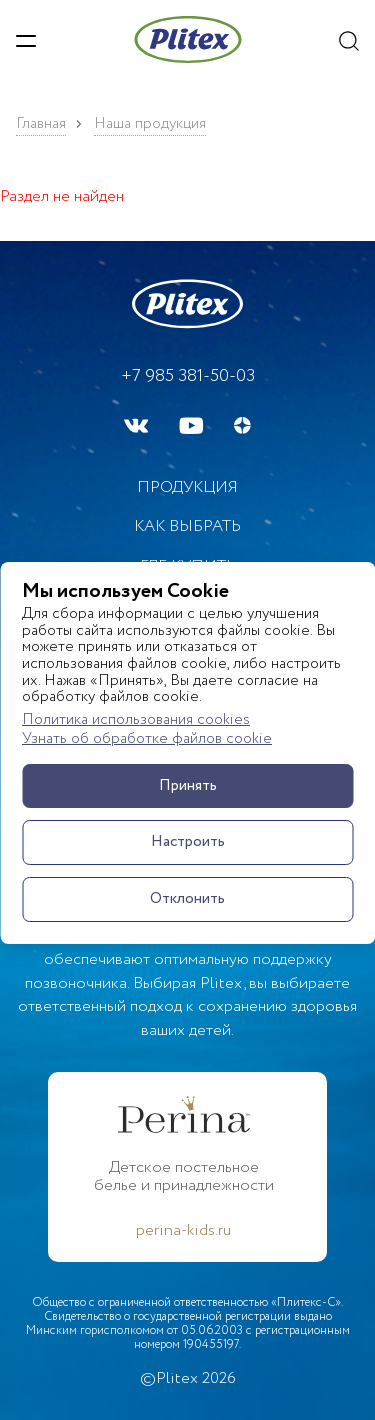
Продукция (187, 487)
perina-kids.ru (183, 1231)
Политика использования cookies (136, 720)
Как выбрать (187, 526)
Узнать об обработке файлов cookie (147, 739)
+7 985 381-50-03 (188, 376)
